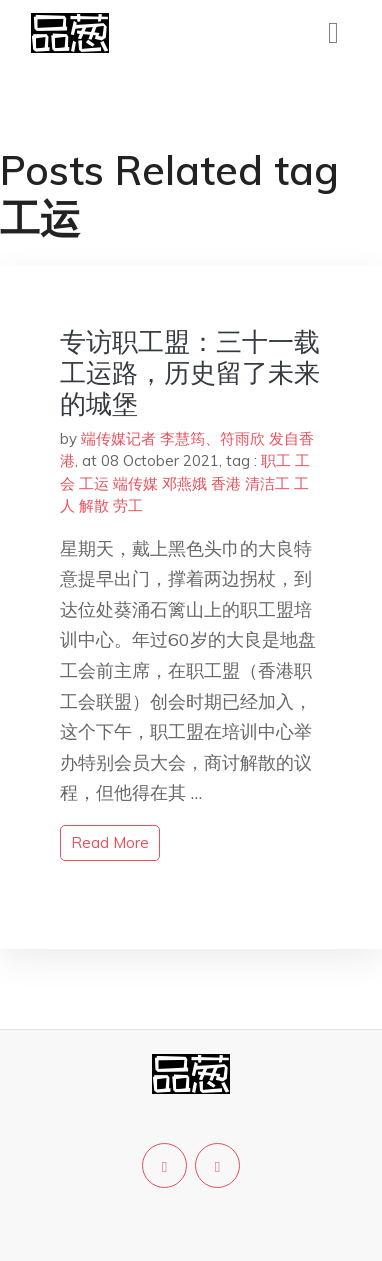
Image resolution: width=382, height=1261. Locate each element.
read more (110, 842)
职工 (276, 460)
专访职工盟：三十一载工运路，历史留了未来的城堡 (190, 372)
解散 (94, 505)
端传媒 (135, 483)
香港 (226, 483)
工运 (94, 483)
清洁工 (267, 483)
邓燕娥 (184, 483)
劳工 (128, 505)
